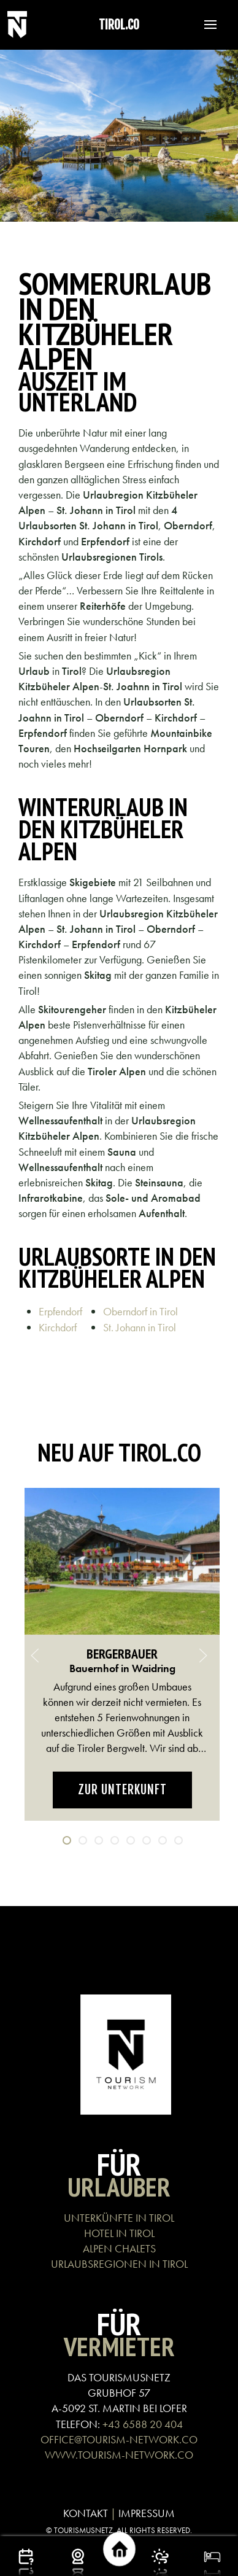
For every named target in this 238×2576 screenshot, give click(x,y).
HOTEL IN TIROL (119, 2233)
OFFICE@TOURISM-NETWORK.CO (119, 2439)
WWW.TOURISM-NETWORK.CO (119, 2455)
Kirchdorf (58, 1327)
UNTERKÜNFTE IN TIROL (119, 2218)
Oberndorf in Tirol (140, 1311)
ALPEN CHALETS (119, 2248)
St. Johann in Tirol (139, 1327)
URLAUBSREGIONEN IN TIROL (119, 2264)
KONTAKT (85, 2513)
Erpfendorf (60, 1311)
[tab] (67, 1840)
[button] (204, 24)
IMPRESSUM (146, 2513)
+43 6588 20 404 (142, 2424)
